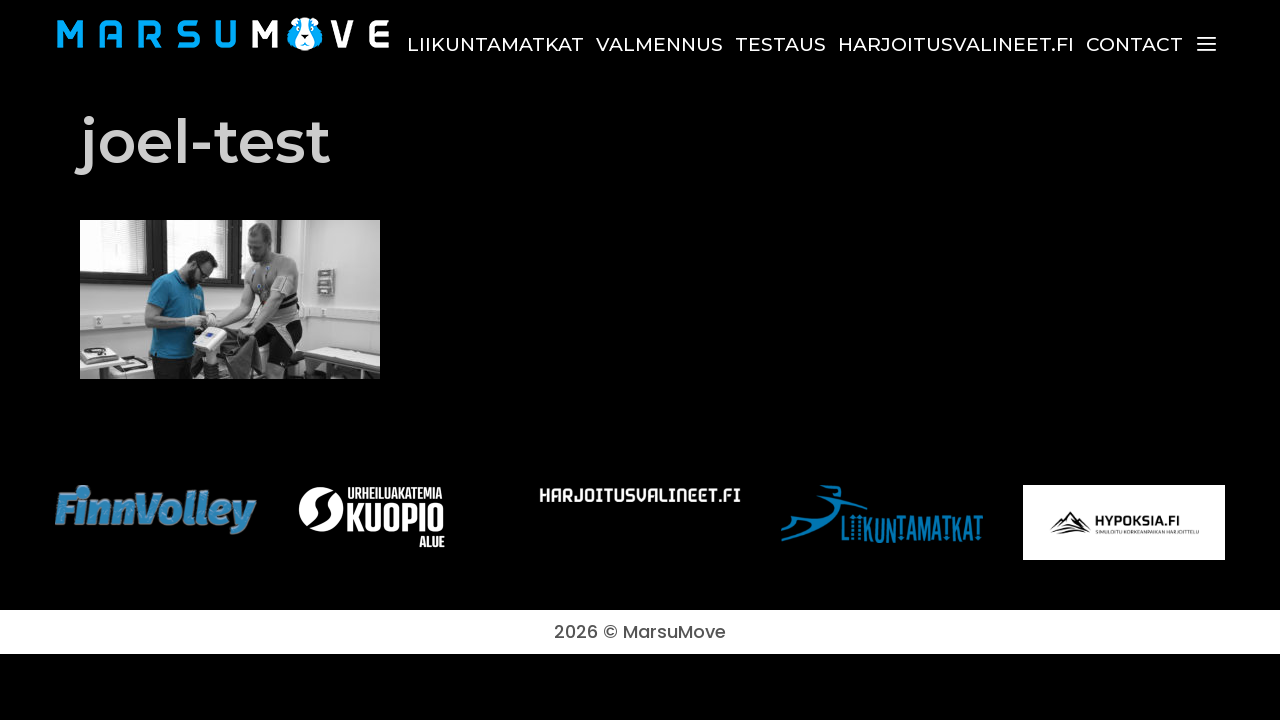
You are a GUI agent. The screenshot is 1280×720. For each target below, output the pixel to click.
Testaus (780, 44)
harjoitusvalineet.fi (956, 44)
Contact (1134, 44)
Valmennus (659, 44)
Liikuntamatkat (495, 44)
